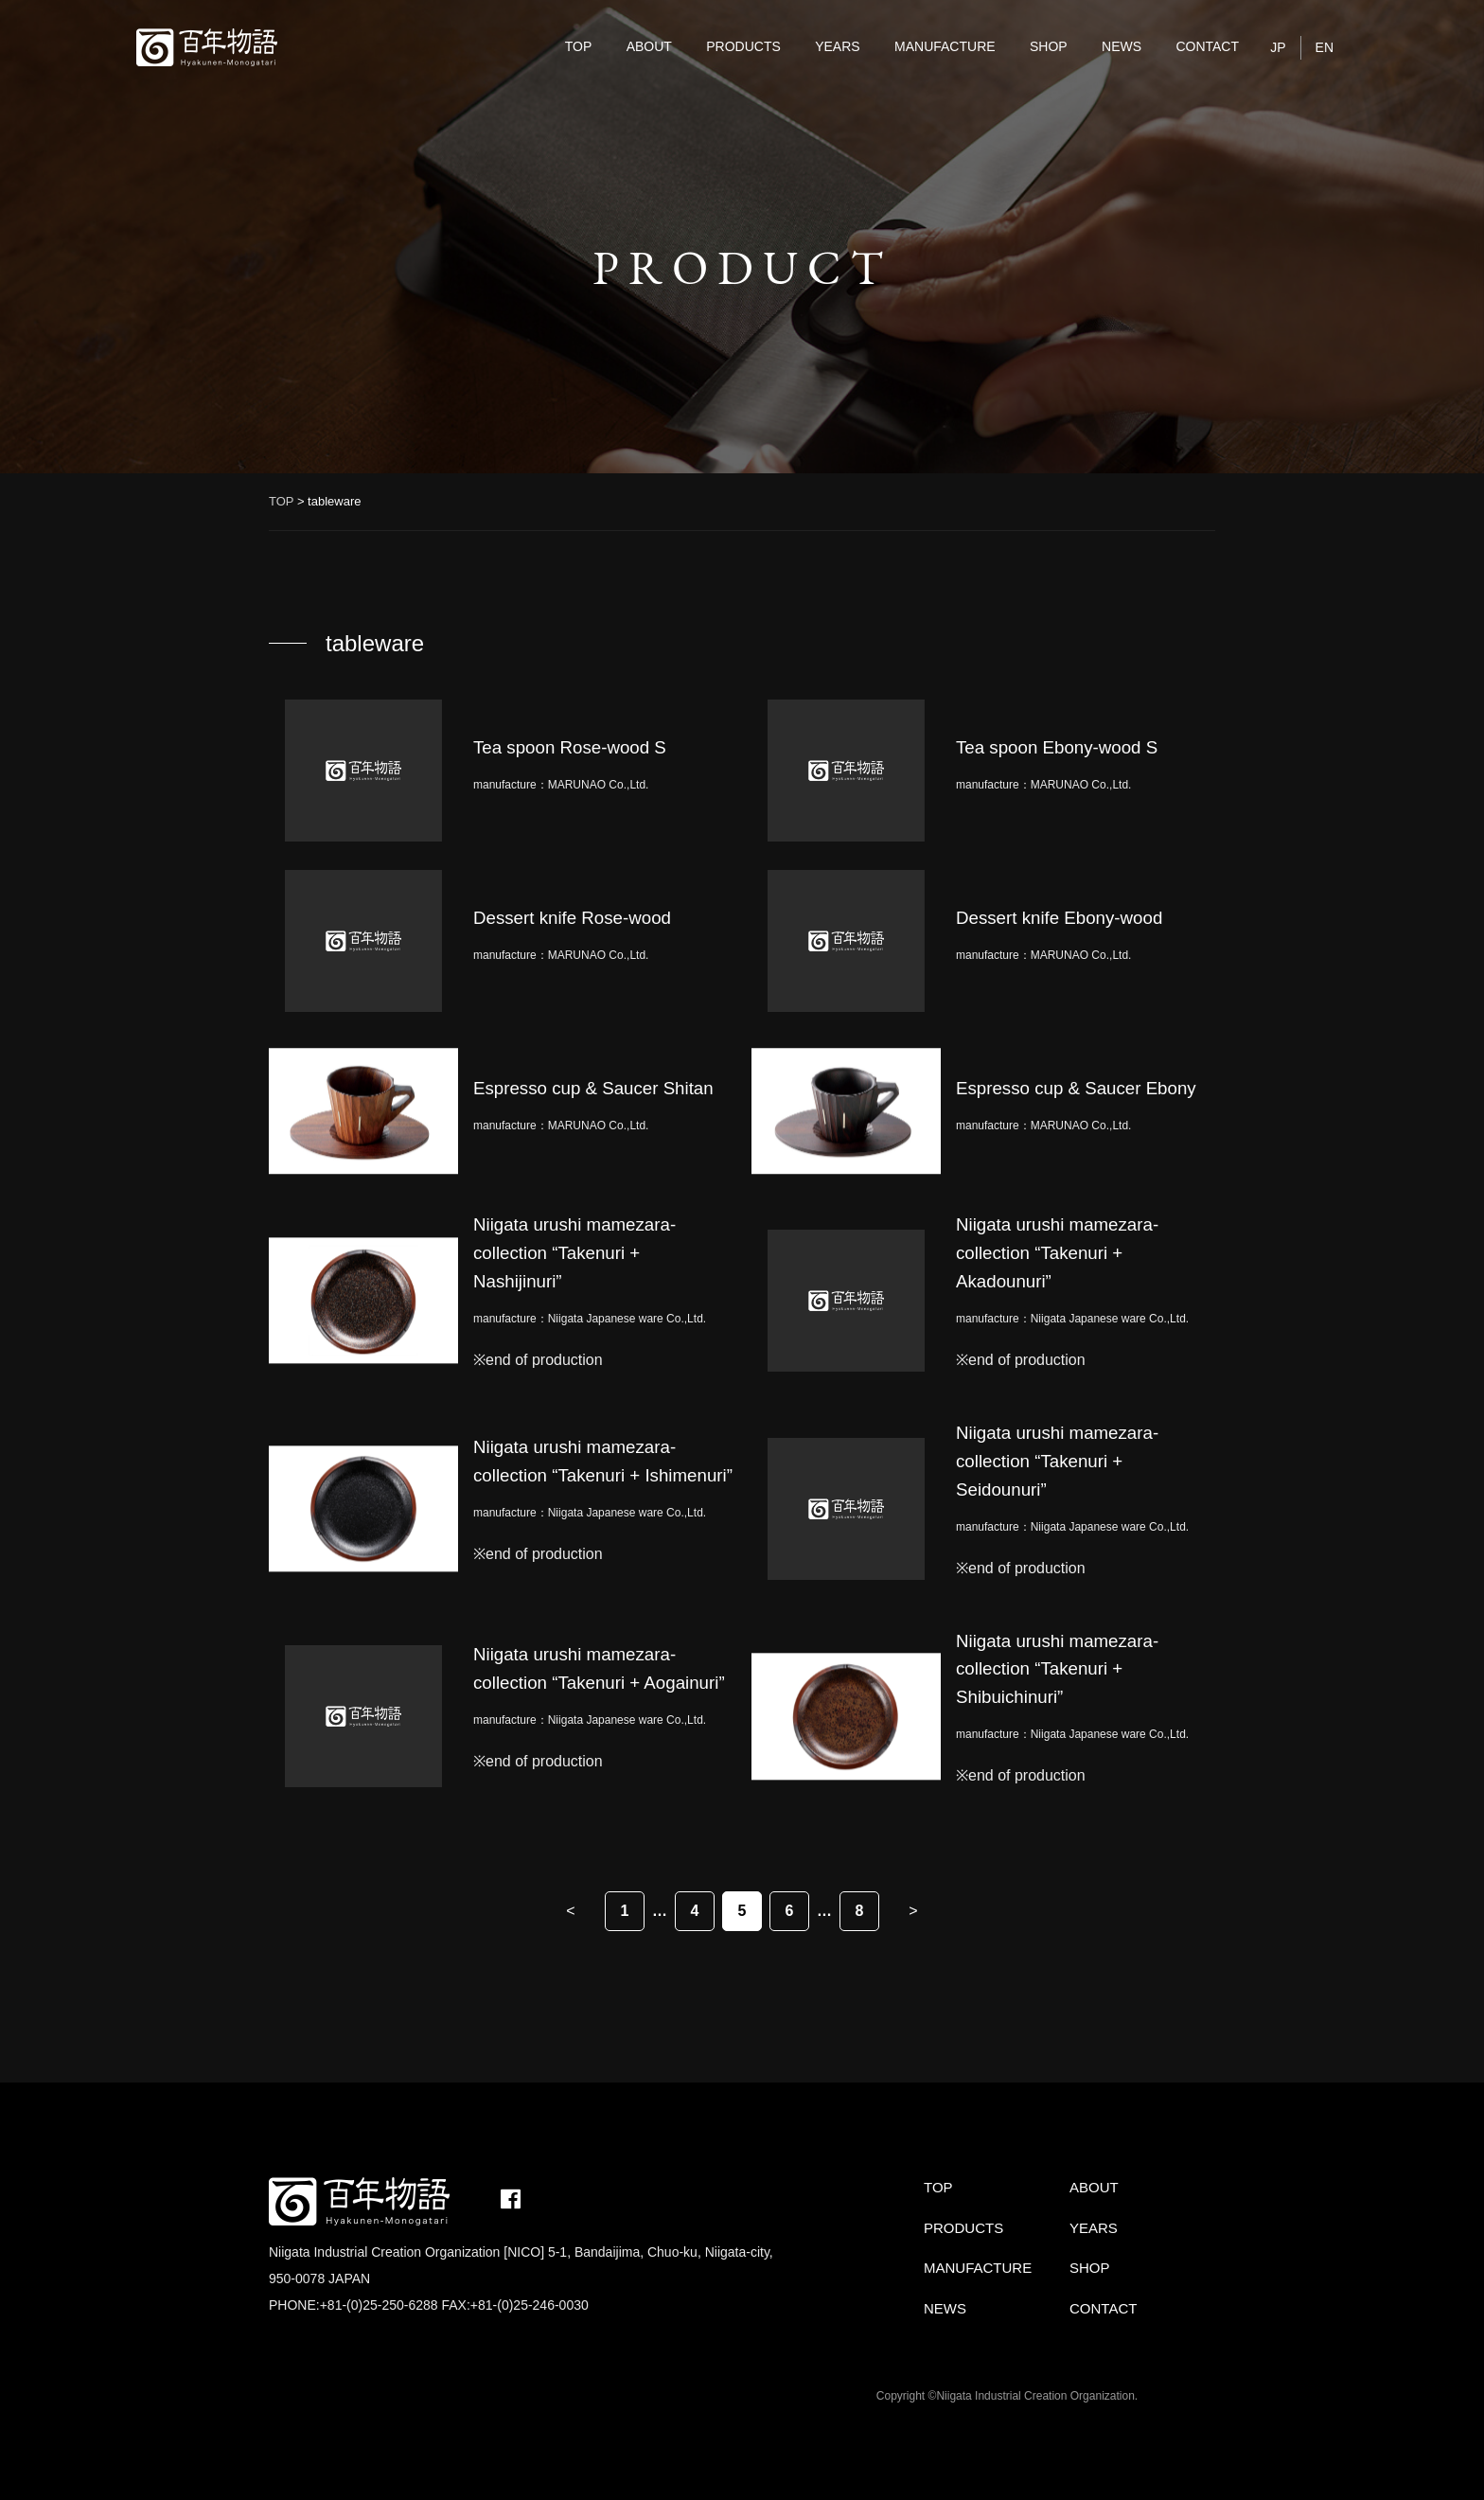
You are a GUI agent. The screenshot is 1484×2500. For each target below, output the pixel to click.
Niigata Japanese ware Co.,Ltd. (627, 1318)
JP (1277, 47)
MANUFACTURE (945, 46)
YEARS (837, 46)
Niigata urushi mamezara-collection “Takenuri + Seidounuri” (1057, 1461)
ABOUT (649, 46)
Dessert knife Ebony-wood (1059, 918)
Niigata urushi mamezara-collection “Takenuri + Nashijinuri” (574, 1253)
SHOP (1049, 46)
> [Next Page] (913, 1911)
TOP (578, 46)
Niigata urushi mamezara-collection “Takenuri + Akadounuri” (1057, 1253)
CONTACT (1207, 46)
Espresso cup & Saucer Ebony (1076, 1088)
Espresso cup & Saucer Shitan (593, 1088)
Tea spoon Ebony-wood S (1056, 747)
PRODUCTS (743, 46)
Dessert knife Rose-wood (572, 918)
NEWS (1121, 46)
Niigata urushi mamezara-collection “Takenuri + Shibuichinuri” (1057, 1669)
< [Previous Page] (570, 1911)
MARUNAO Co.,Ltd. (598, 784)
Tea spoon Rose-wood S (569, 747)
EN (1325, 47)
